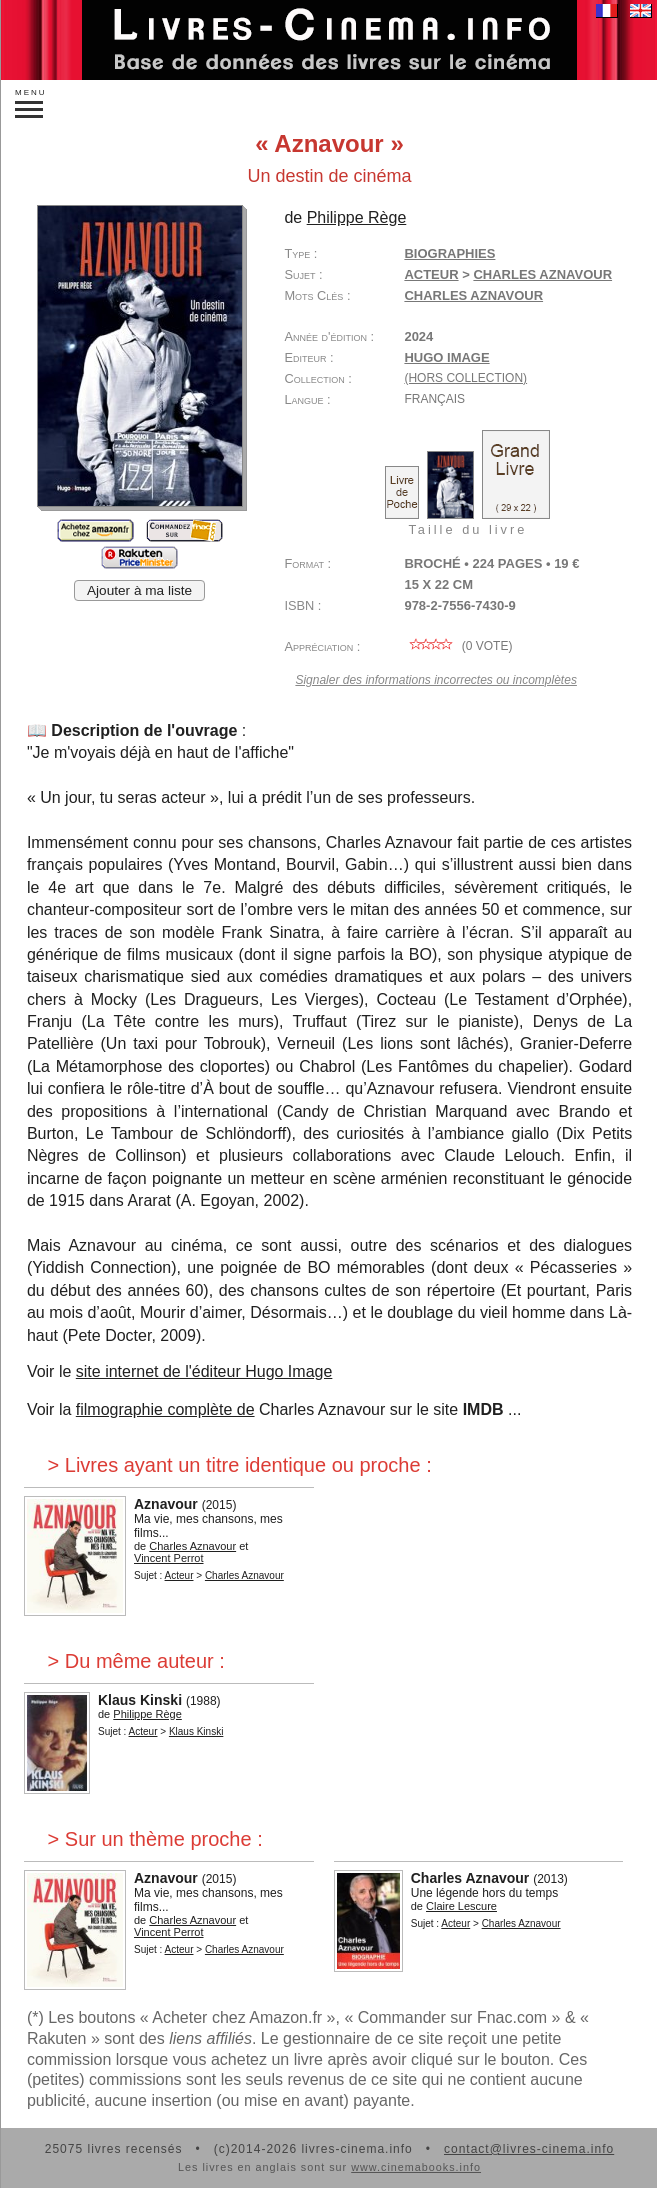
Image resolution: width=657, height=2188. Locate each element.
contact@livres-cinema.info (529, 2149)
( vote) (458, 646)
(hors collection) (465, 378)
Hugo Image (446, 357)
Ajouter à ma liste (139, 590)
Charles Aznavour (542, 274)
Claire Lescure (461, 1906)
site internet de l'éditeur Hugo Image (204, 1371)
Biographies (449, 253)
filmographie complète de (165, 1409)
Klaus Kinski (140, 1700)
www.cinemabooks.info (416, 2167)
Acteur (431, 274)
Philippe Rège (357, 217)
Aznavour (166, 1504)
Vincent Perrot (169, 1558)
